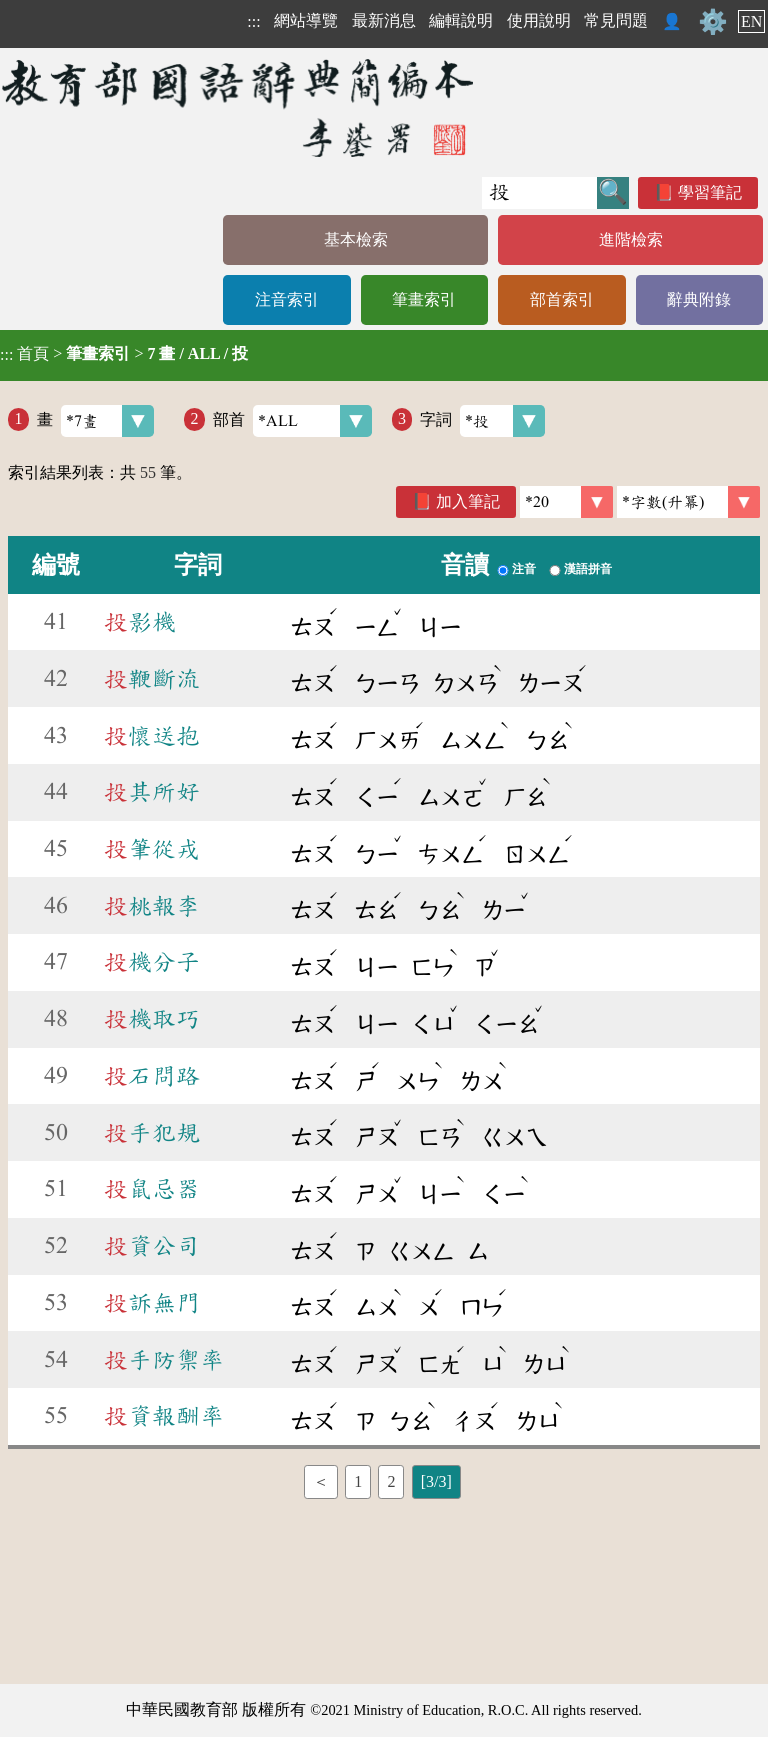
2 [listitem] (391, 1481)
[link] (688, 502)
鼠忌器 (152, 1189)
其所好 (152, 792)
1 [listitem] (358, 1481)
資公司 (152, 1246)
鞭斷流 (152, 679)
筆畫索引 (424, 299)
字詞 (482, 421)
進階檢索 (631, 239)
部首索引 (562, 299)
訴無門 (152, 1303)
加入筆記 (468, 501)
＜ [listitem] (321, 1481)
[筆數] (566, 502)
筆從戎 (152, 849)
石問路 (152, 1076)
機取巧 (152, 1019)
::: (253, 21)
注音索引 (287, 299)
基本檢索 (356, 239)
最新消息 (384, 20)
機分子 (152, 962)
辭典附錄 (699, 299)
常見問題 (616, 20)
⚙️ (713, 22)
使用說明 (539, 20)
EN (751, 21)
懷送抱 (152, 736)
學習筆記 (710, 192)
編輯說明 (461, 20)
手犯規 (152, 1133)
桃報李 (152, 906)
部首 (292, 421)
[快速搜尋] (539, 193)
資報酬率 (164, 1416)
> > (124, 354)
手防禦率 (164, 1360)
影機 (140, 622)
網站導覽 (306, 20)
